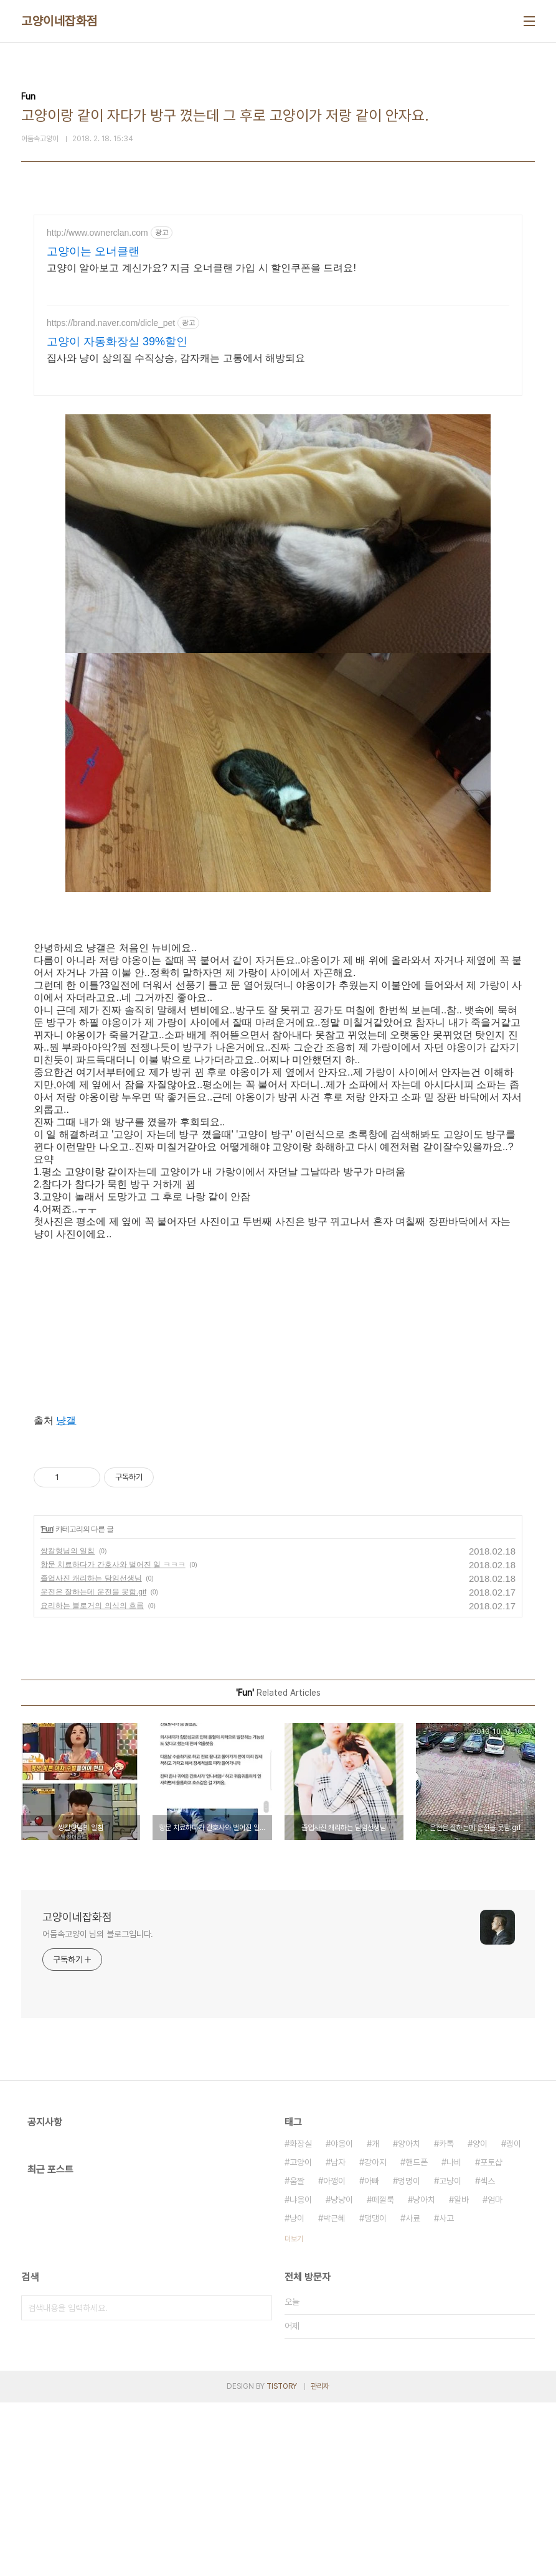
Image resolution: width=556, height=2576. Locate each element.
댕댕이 (375, 2392)
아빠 (371, 2355)
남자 (338, 2336)
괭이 (513, 2317)
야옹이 (342, 2317)
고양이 (301, 2336)
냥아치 (424, 2373)
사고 (446, 2392)
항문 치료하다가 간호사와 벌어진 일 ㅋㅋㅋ (113, 1738)
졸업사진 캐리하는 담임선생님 (91, 1751)
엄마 (495, 2373)
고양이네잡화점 (59, 21)
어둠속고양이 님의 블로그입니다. (97, 2108)
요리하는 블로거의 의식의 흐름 (92, 1779)
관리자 (320, 2559)
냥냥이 (342, 2373)
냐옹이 (301, 2373)
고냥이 (450, 2355)
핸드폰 (416, 2336)
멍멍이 (409, 2355)
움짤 (297, 2355)
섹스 (487, 2355)
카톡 (446, 2317)
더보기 (294, 2412)
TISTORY (281, 2559)
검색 (259, 2481)
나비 (453, 2336)
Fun (47, 1702)
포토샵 (491, 2336)
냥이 (297, 2392)
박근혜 (334, 2392)
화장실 (301, 2317)
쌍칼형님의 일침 (67, 1724)
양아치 (409, 2317)
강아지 (375, 2336)
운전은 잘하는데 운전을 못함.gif (93, 1765)
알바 (461, 2373)
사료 (412, 2392)
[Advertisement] (278, 323)
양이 (480, 2317)
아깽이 (334, 2355)
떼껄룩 (383, 2373)
